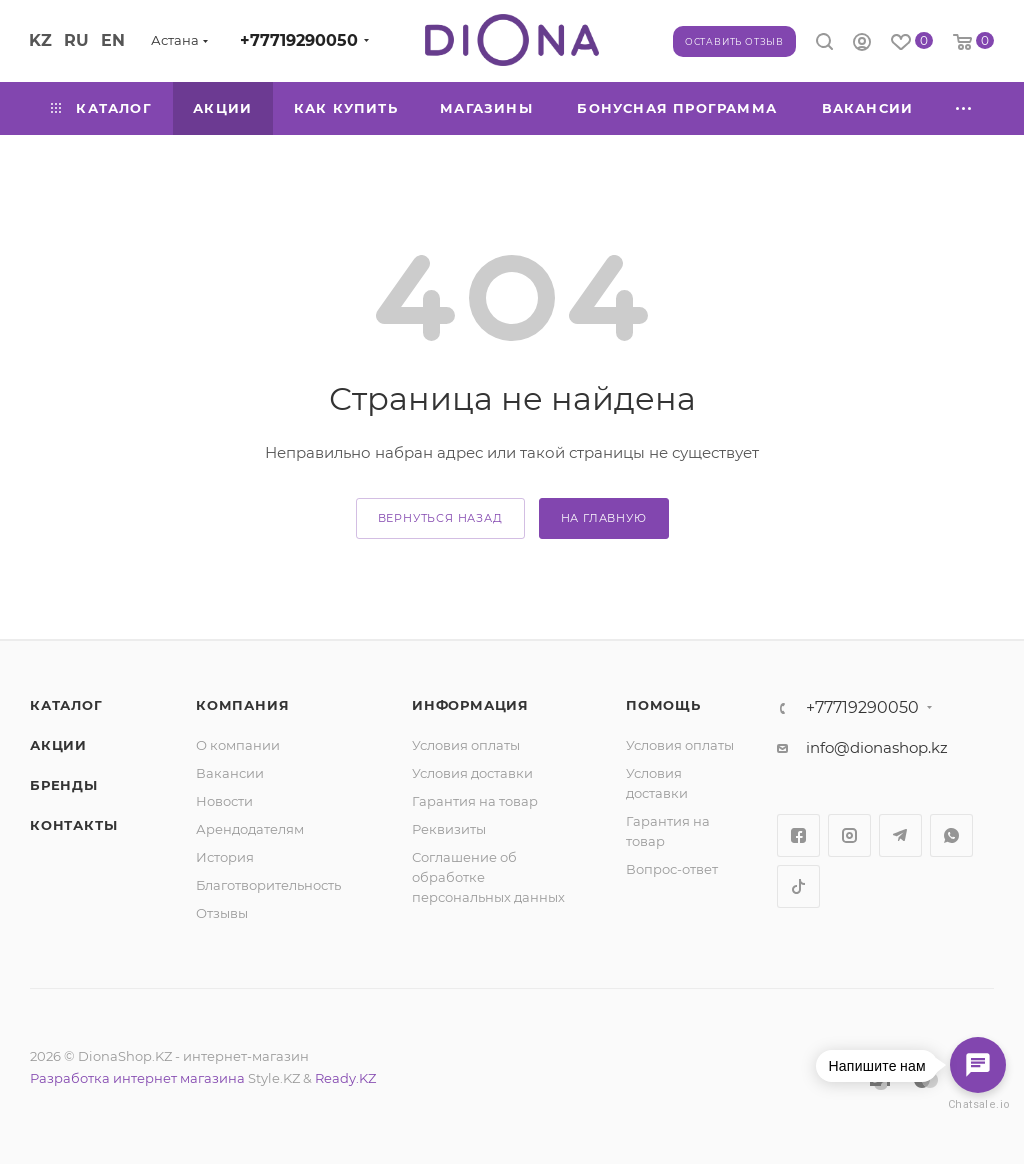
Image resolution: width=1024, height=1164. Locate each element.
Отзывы (222, 913)
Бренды (64, 785)
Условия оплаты (466, 745)
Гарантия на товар (475, 801)
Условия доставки (472, 773)
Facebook (798, 835)
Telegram (900, 835)
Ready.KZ (345, 1078)
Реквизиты (449, 829)
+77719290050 (299, 40)
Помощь (663, 705)
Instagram (849, 835)
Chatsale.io (978, 1104)
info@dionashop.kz (877, 747)
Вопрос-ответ (672, 869)
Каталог (66, 705)
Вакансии (230, 773)
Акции (58, 745)
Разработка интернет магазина (137, 1078)
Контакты (73, 825)
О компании (238, 745)
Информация (470, 705)
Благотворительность (268, 885)
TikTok (798, 886)
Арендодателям (250, 829)
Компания (242, 705)
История (225, 857)
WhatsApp (951, 835)
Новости (224, 801)
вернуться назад (440, 518)
